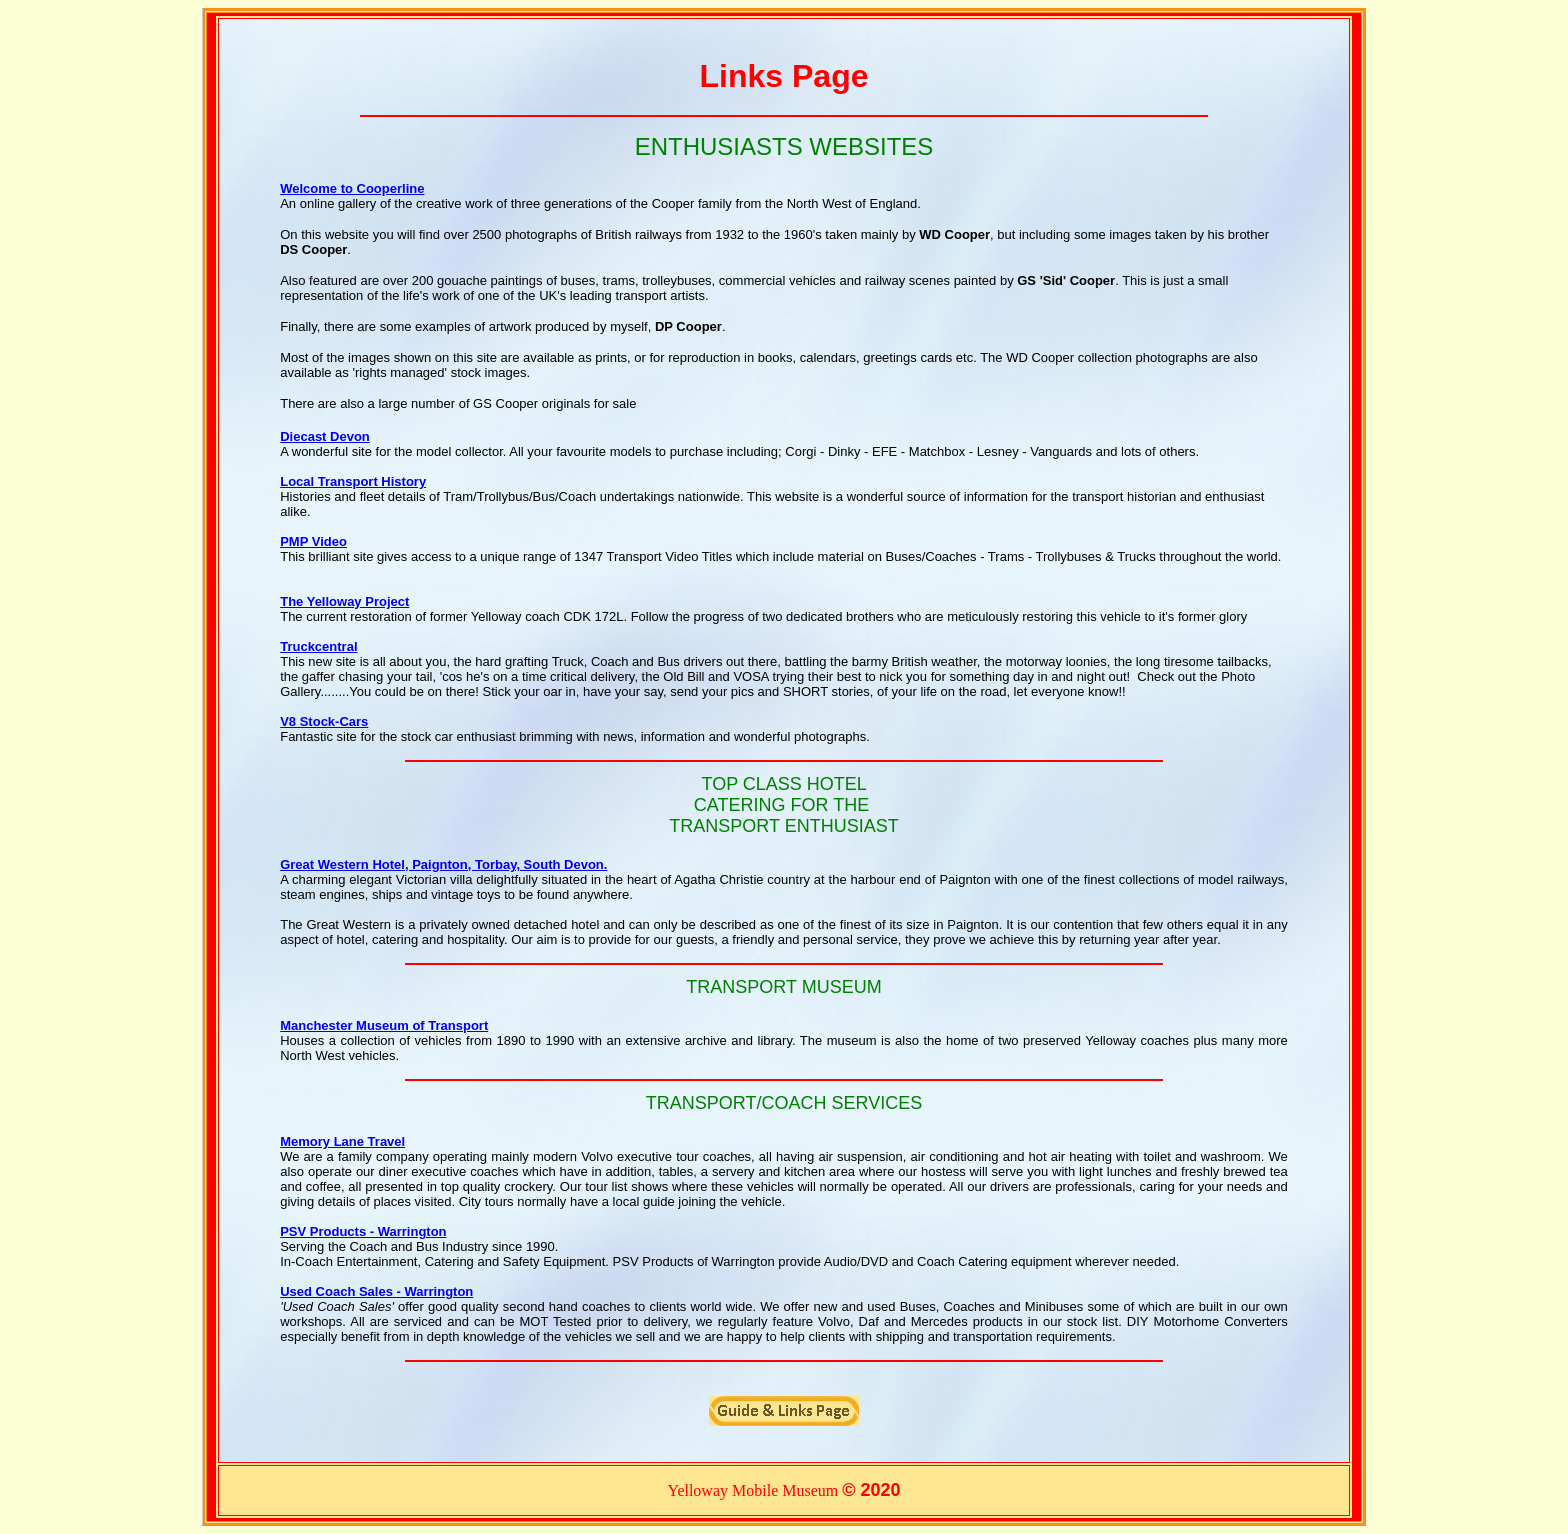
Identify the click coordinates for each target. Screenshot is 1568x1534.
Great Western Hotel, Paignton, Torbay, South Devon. (443, 864)
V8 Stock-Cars (324, 721)
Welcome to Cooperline (352, 188)
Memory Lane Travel (342, 1141)
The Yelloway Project (344, 601)
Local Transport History (353, 481)
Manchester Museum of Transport (384, 1025)
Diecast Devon (325, 436)
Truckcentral (318, 646)
